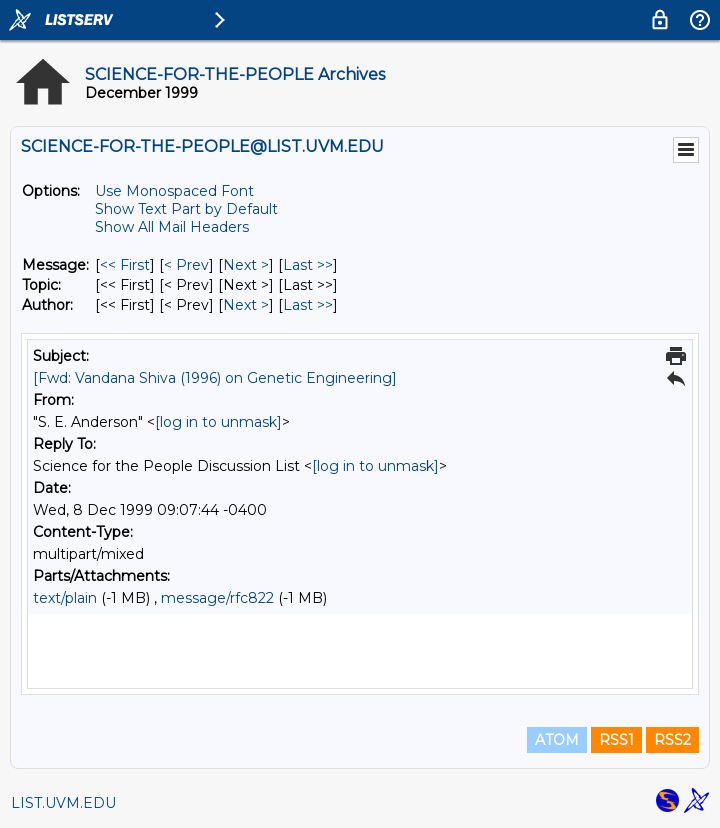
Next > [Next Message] (246, 265)
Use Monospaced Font (174, 191)
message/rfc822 (217, 598)
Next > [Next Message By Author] (246, 305)
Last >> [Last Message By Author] (308, 305)
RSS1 (616, 740)
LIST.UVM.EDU (63, 803)
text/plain (65, 598)
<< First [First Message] (125, 265)
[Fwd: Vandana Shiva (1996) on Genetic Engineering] (215, 378)
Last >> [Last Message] (308, 265)
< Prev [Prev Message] (186, 265)
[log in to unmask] (218, 422)
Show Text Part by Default (186, 209)
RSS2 (672, 740)
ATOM (557, 740)
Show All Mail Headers (172, 227)
